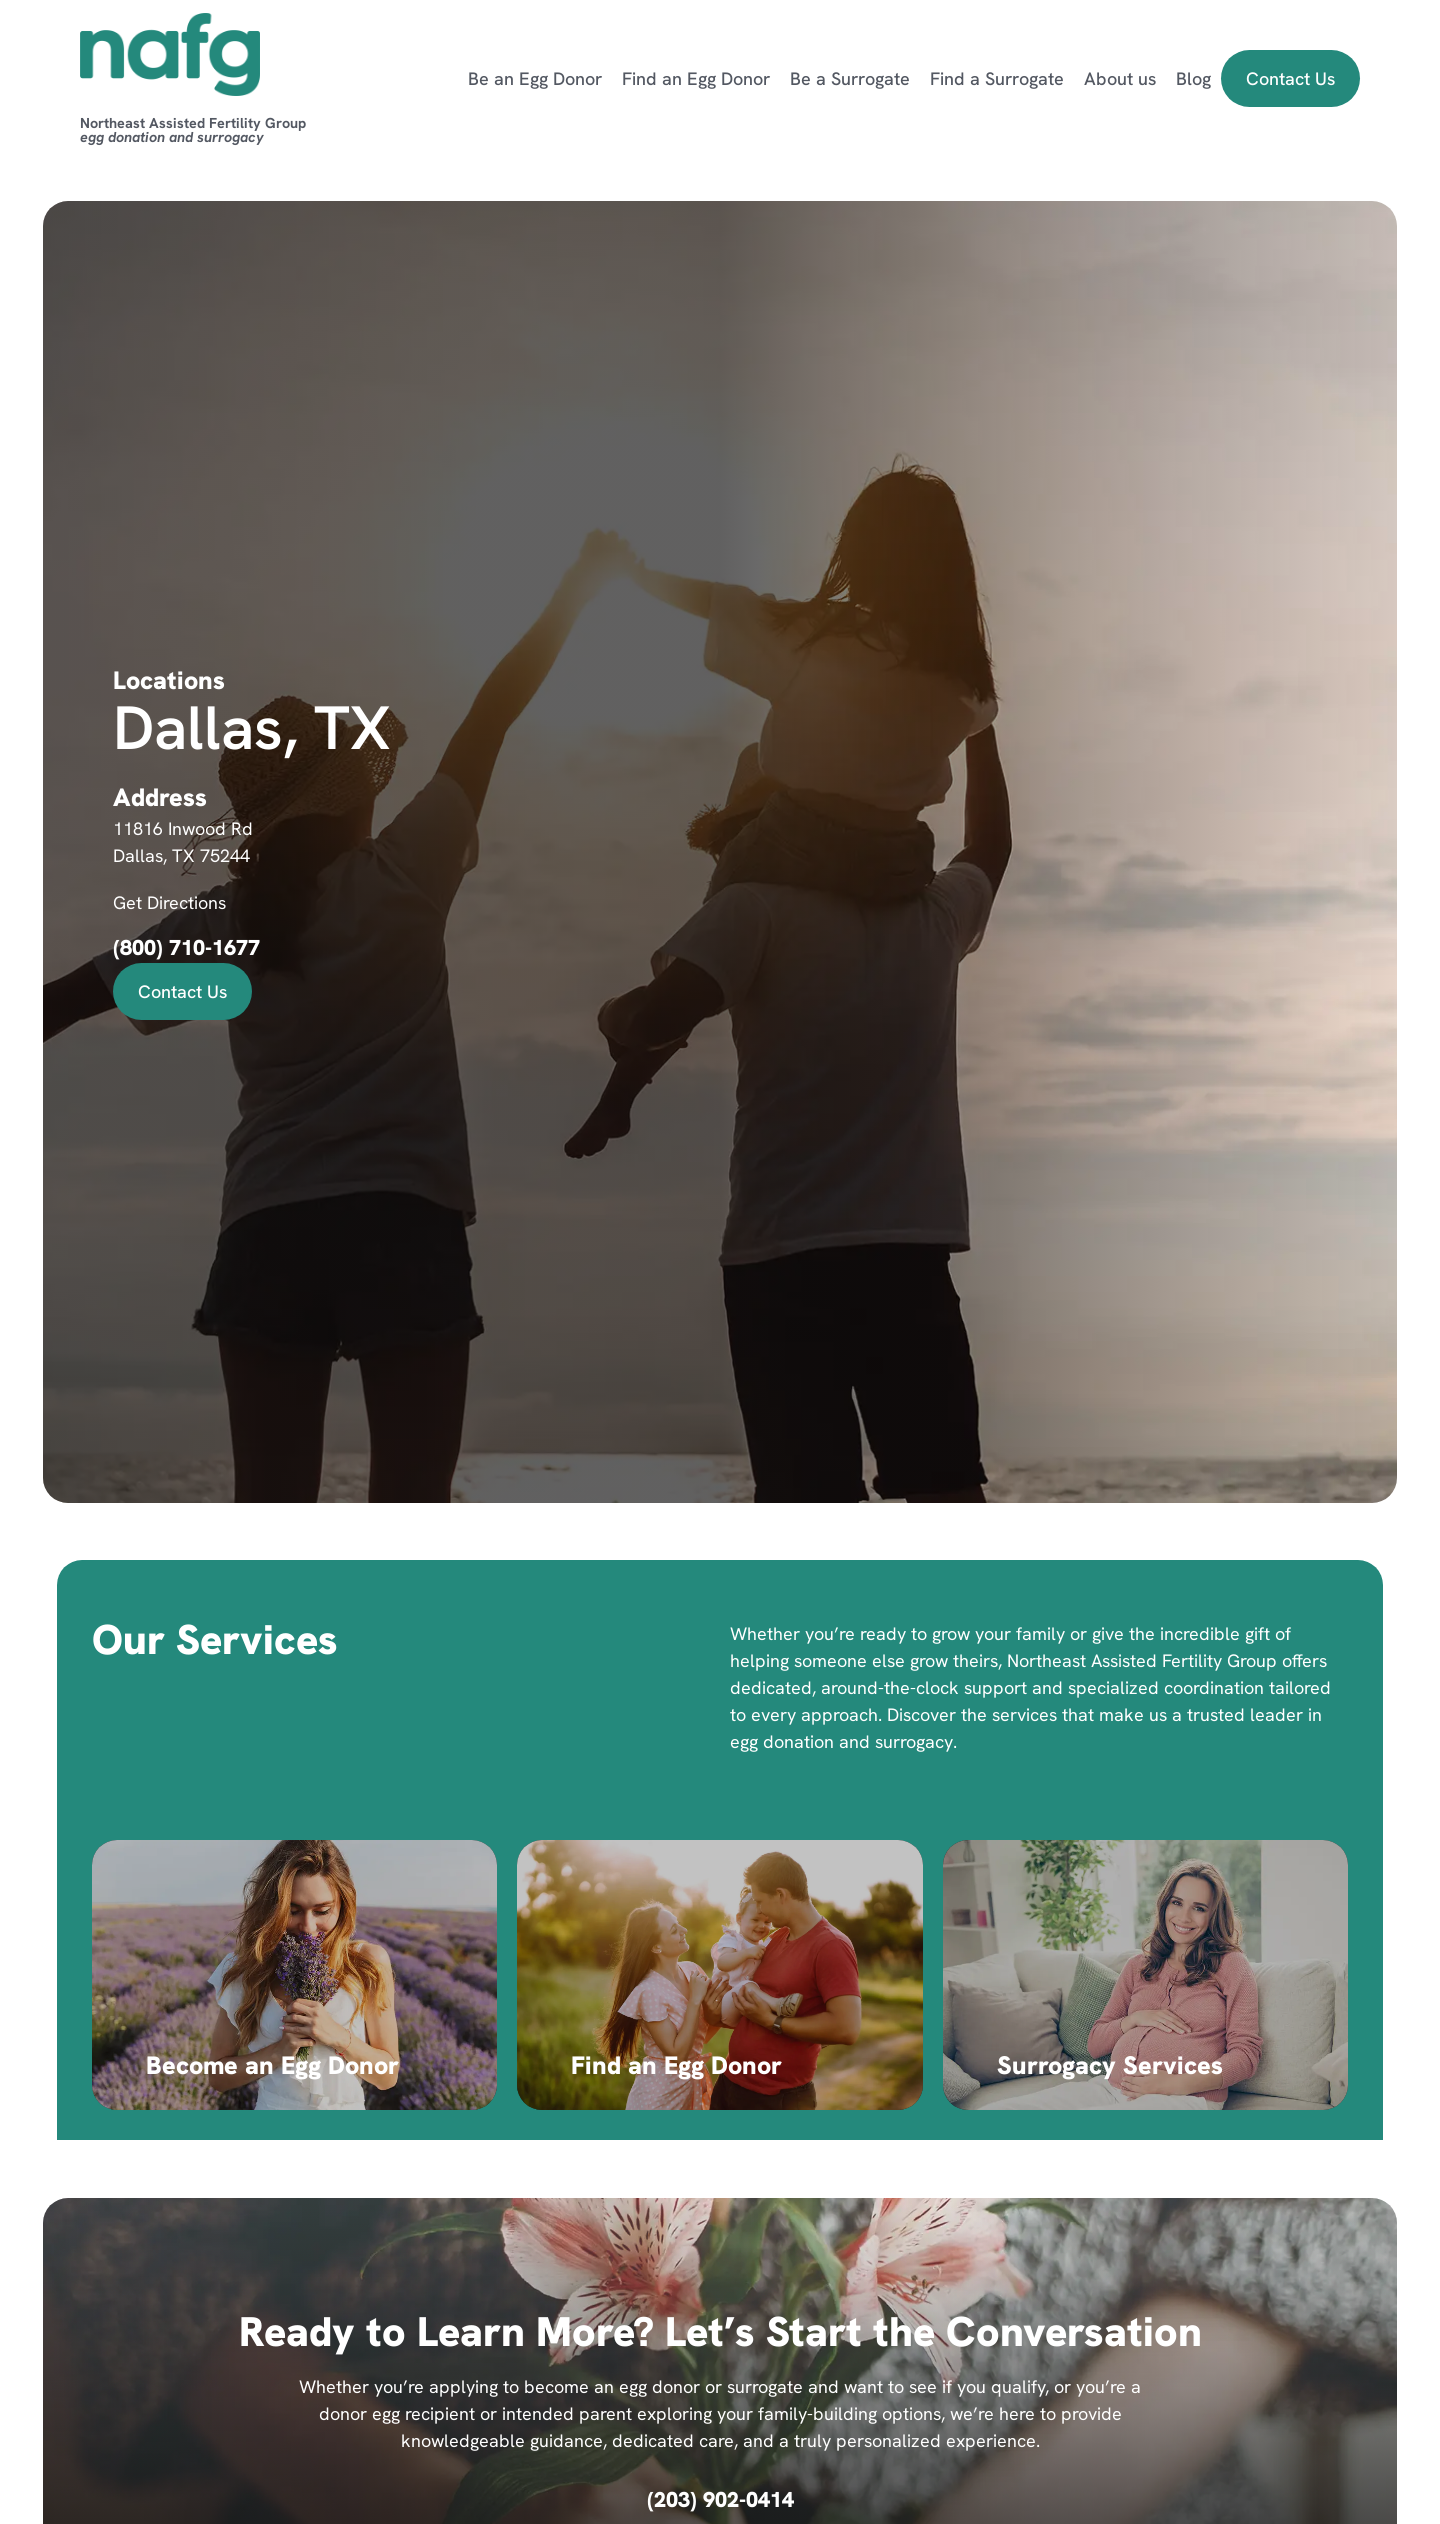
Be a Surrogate (850, 78)
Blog (1193, 78)
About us (1120, 78)
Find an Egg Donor (696, 78)
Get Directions (169, 902)
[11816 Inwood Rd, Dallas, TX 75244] (1028, 852)
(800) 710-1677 (186, 947)
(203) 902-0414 (720, 2499)
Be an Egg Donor (535, 78)
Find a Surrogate (997, 78)
